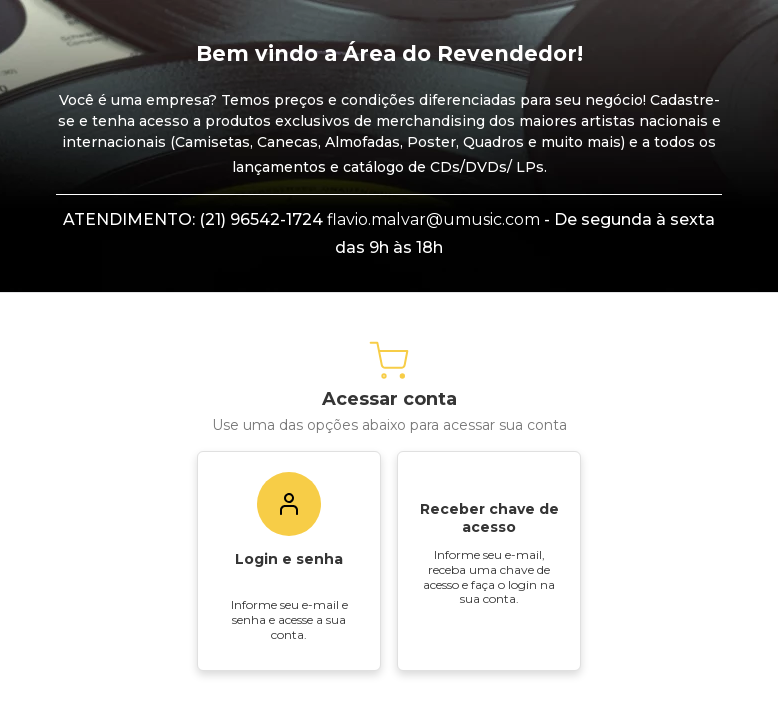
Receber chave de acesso (489, 605)
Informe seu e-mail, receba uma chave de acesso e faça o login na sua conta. (489, 663)
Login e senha (289, 646)
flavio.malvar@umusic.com (433, 306)
